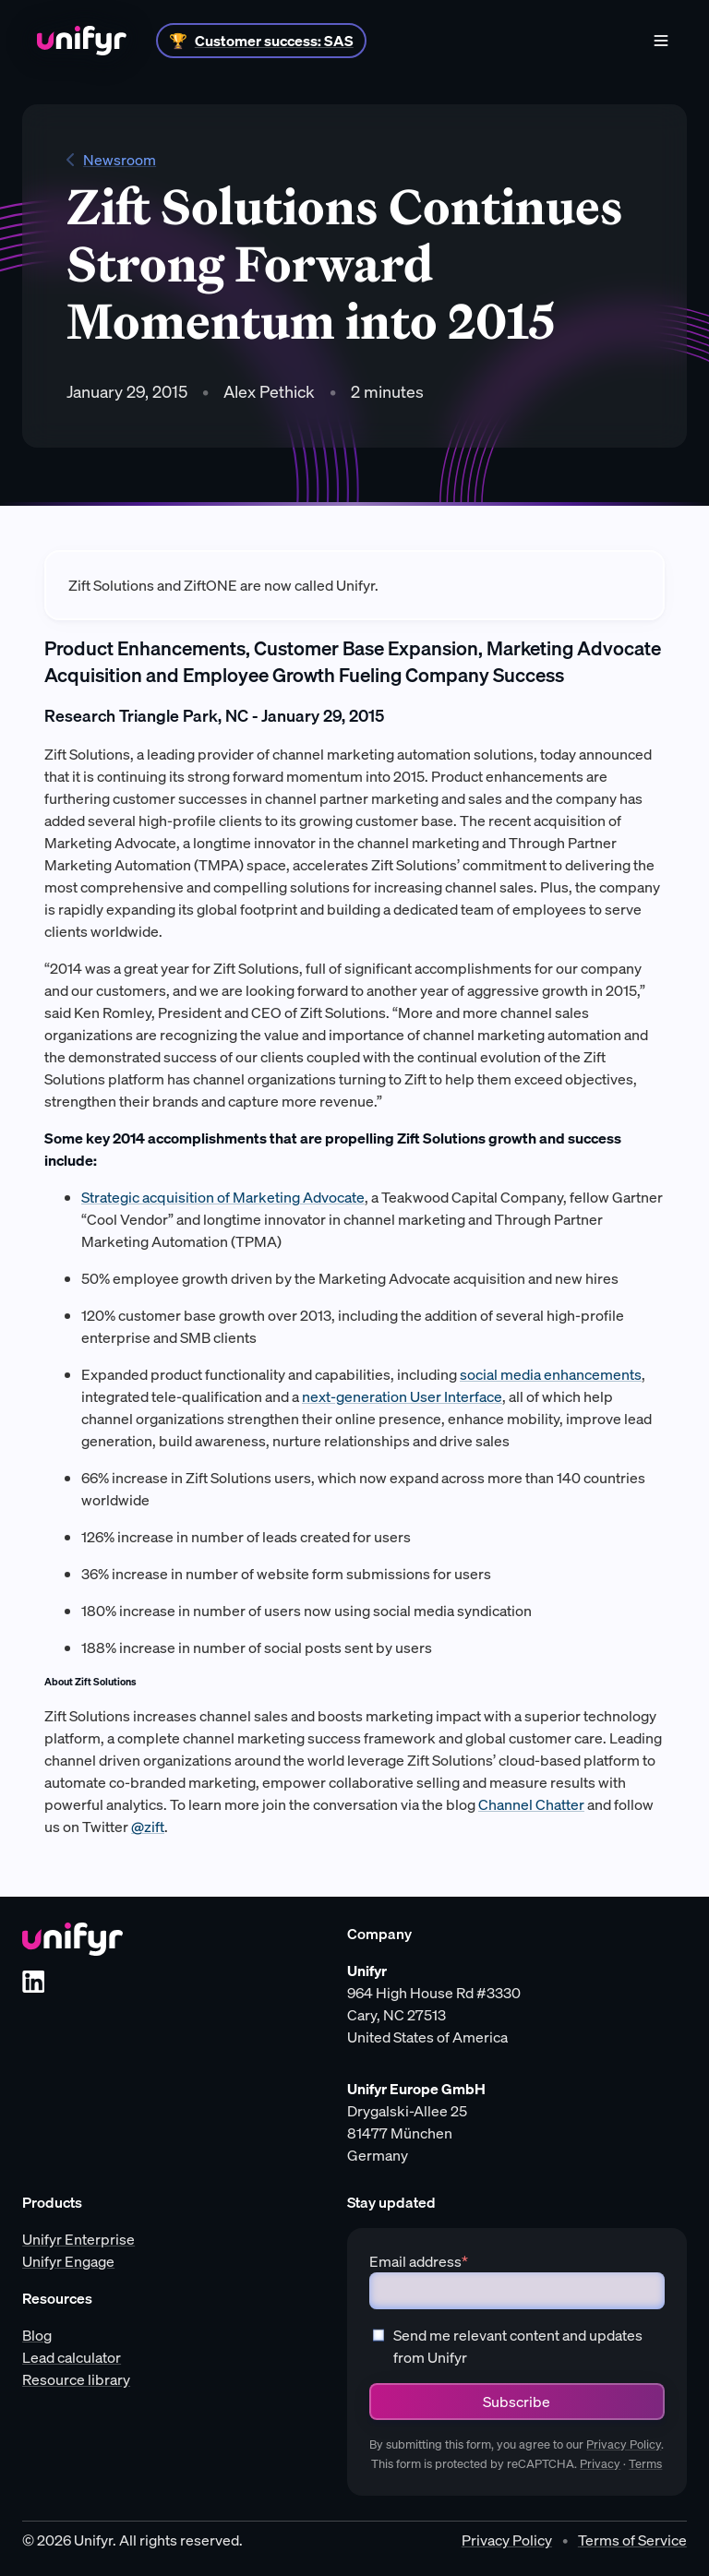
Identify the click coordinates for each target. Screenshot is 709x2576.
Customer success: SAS (274, 40)
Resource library (76, 2379)
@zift (147, 1826)
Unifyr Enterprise (78, 2239)
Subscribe (516, 2401)
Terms (645, 2464)
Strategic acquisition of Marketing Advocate (223, 1197)
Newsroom (111, 160)
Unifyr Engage (68, 2261)
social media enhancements (551, 1374)
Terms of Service (632, 2540)
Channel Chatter (531, 1804)
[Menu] (661, 40)
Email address (418, 2261)
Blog (37, 2335)
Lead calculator (71, 2357)
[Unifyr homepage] (72, 1939)
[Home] (81, 40)
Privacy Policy (623, 2444)
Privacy (600, 2464)
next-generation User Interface (402, 1396)
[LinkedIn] (33, 1982)
